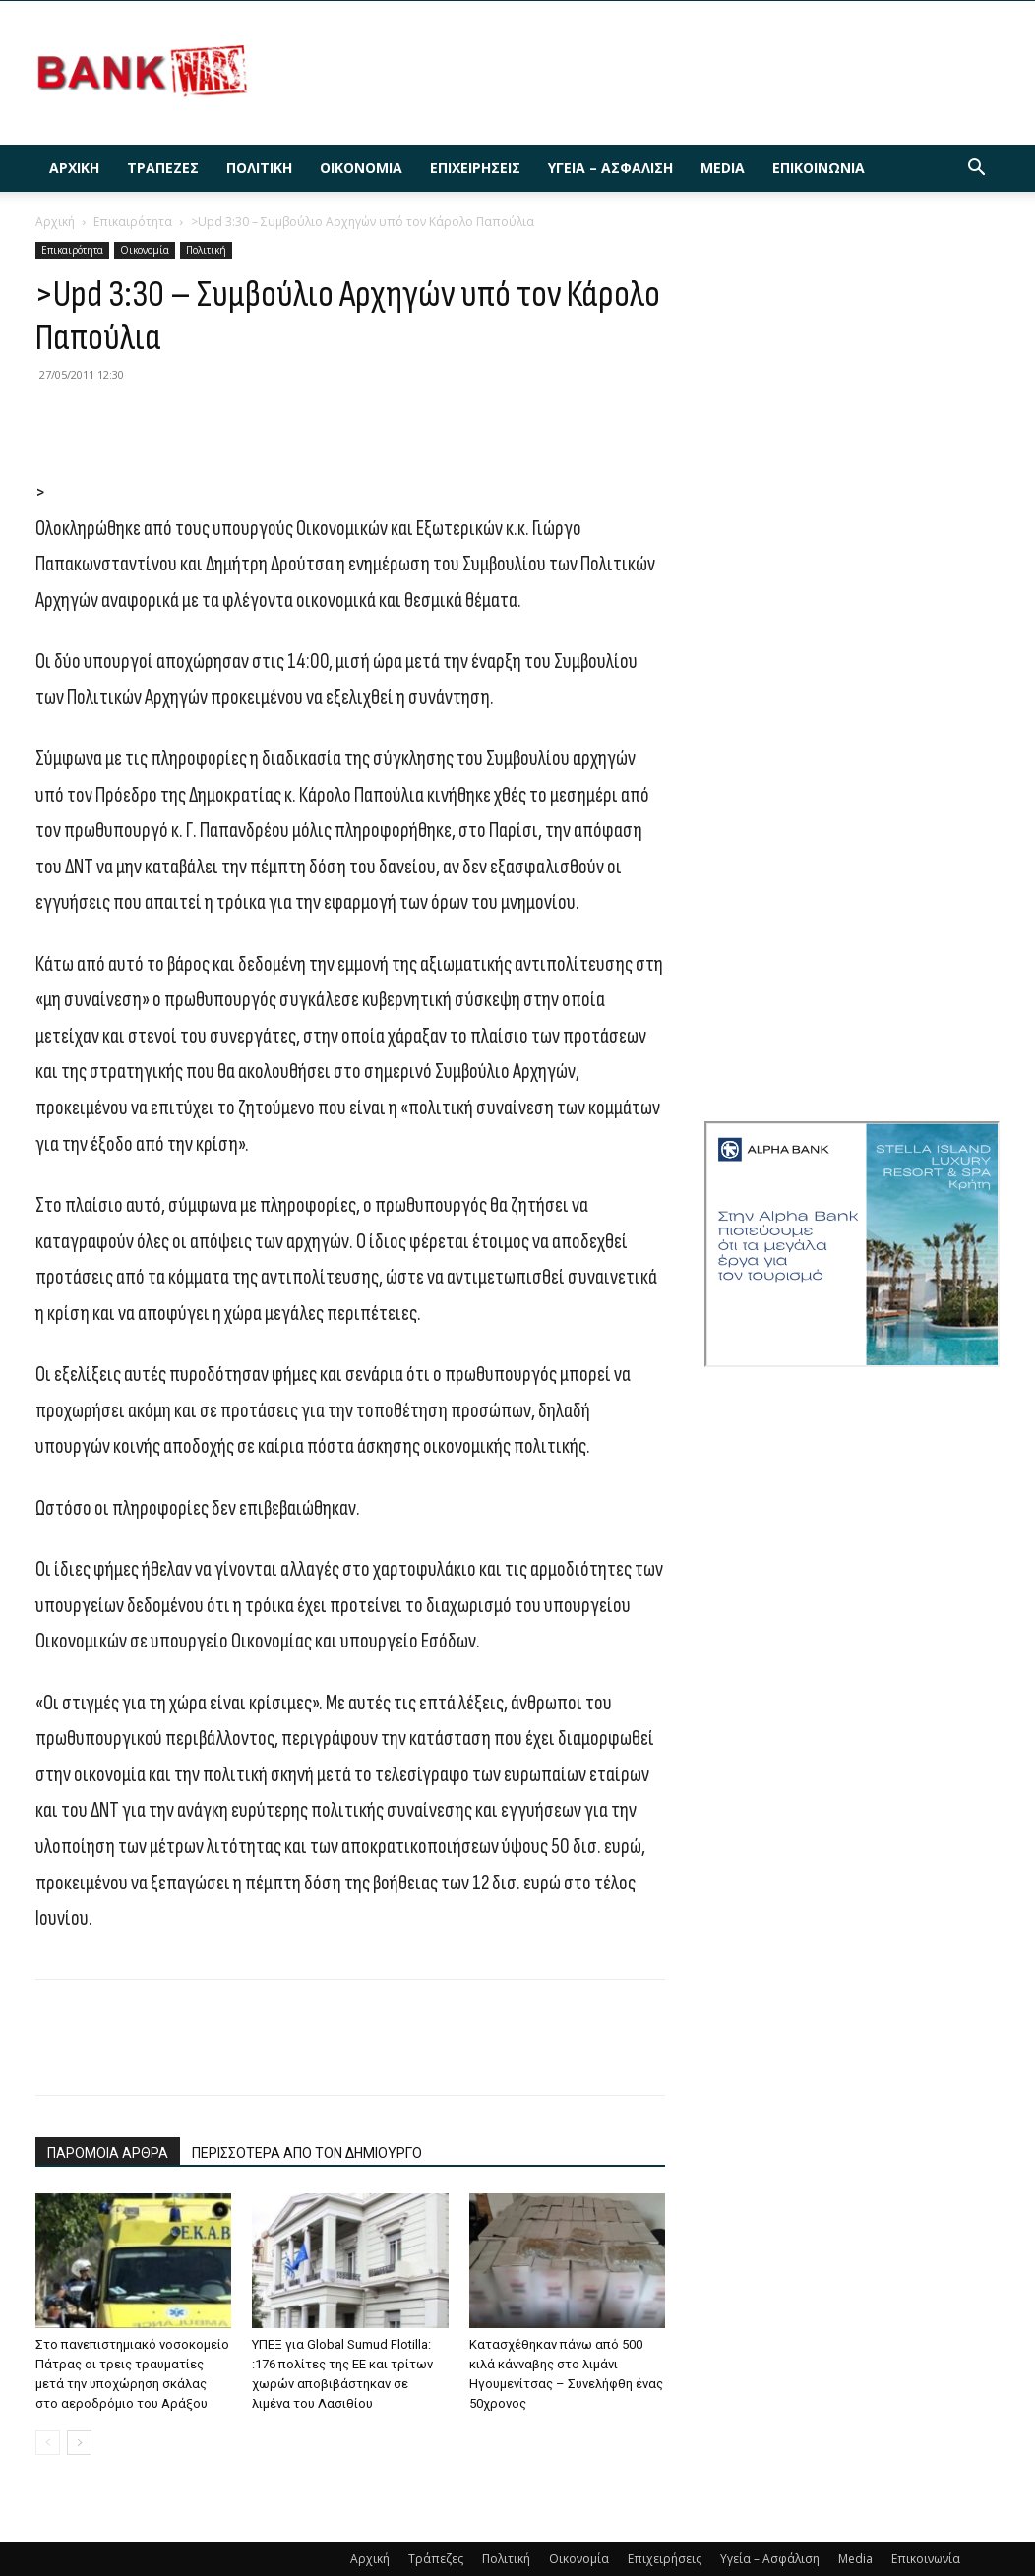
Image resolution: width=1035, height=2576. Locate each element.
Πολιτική (259, 167)
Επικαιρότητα (132, 221)
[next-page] (79, 2442)
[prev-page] (47, 2442)
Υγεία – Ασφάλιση (610, 167)
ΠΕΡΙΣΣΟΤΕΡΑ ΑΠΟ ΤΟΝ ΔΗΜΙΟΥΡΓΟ (307, 2153)
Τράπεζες (163, 167)
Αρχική (74, 167)
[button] (976, 169)
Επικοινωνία (818, 167)
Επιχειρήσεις (475, 167)
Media (722, 167)
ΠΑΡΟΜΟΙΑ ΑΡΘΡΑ (107, 2153)
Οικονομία (361, 167)
